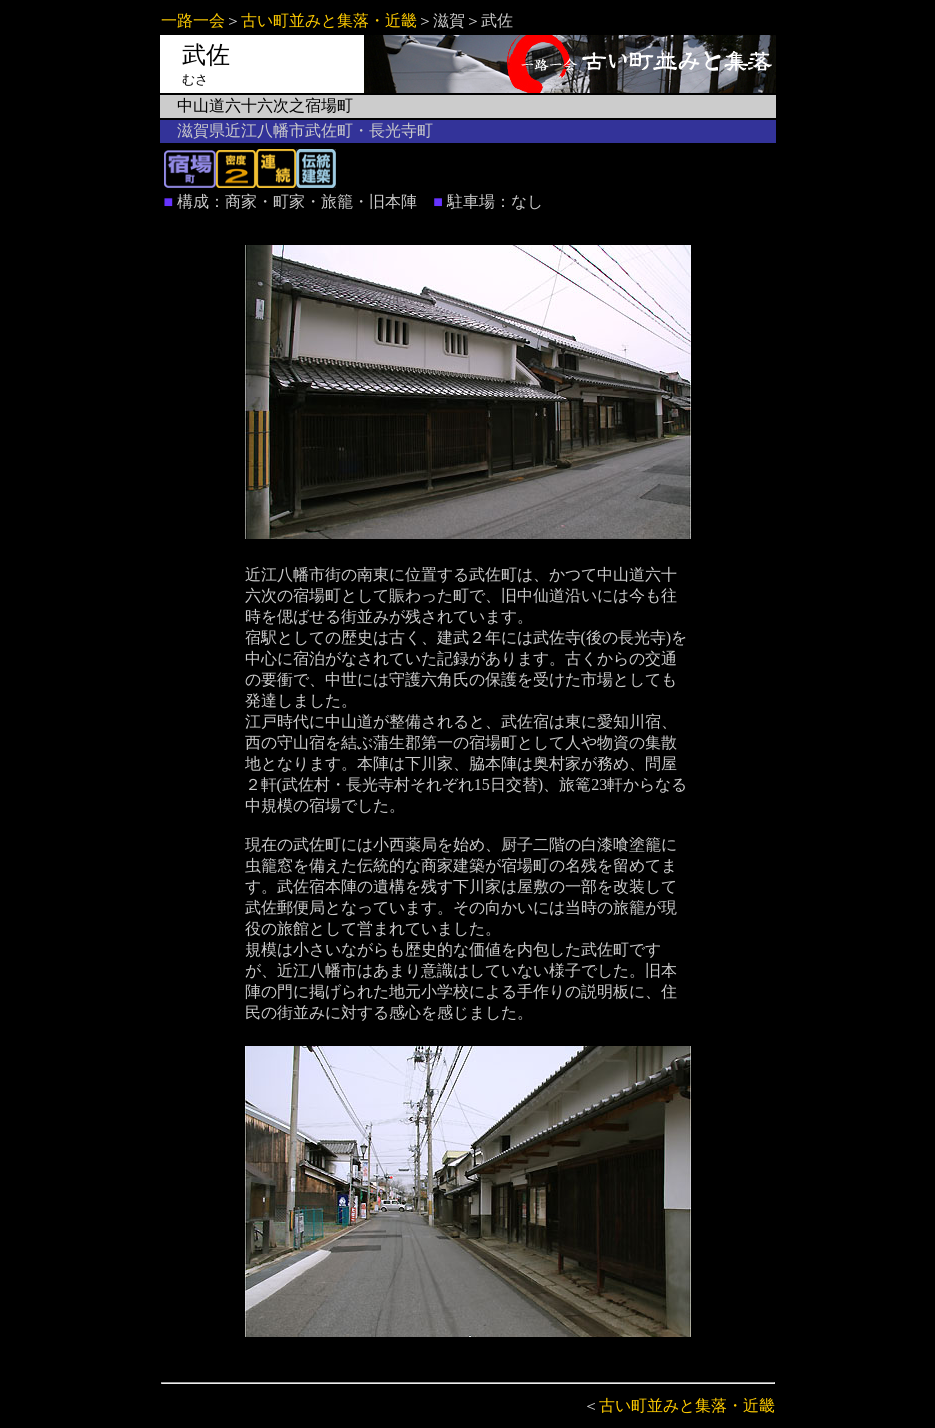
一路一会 (193, 20)
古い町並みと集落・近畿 (329, 20)
